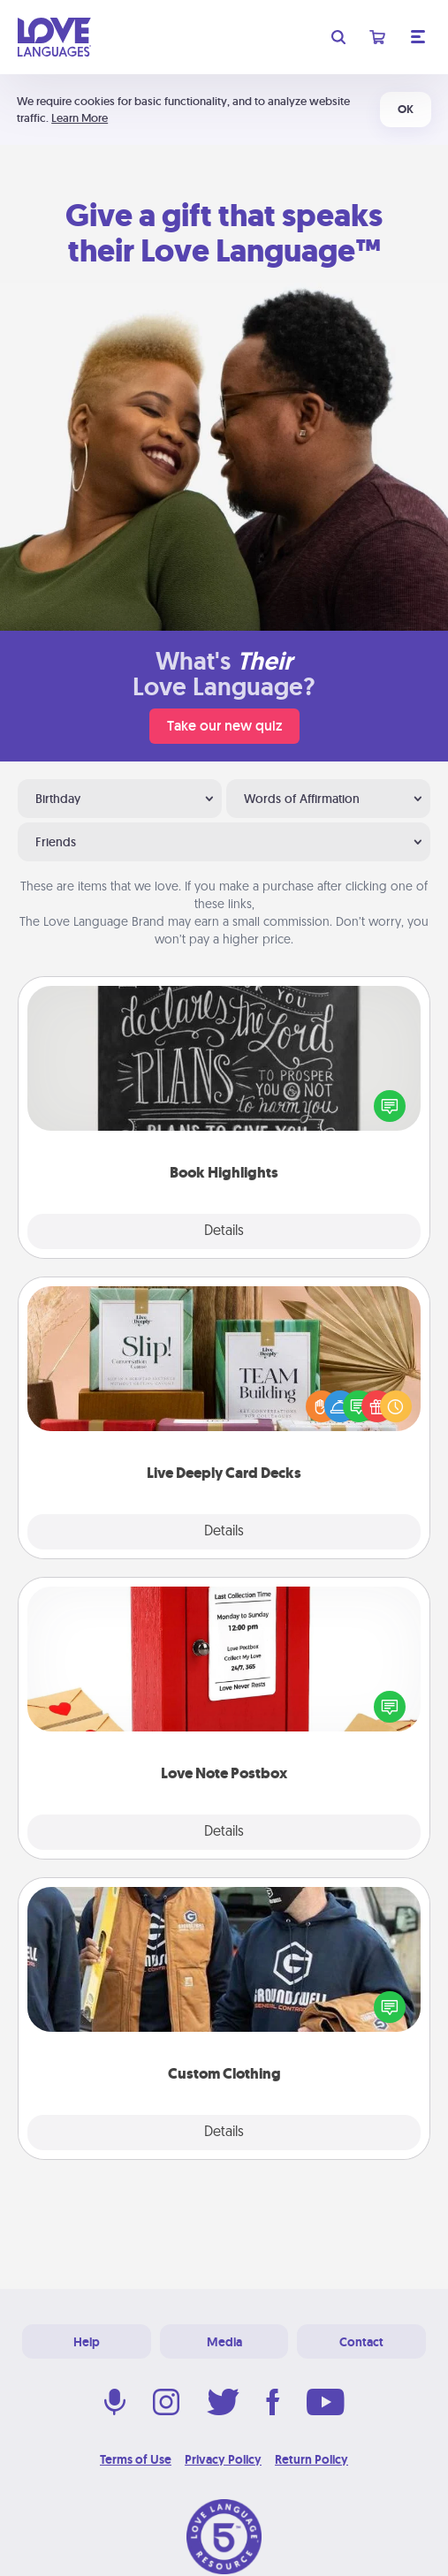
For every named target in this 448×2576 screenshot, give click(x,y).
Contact (361, 2342)
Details (224, 1231)
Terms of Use (135, 2459)
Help (86, 2342)
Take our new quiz (224, 725)
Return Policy (311, 2459)
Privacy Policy (223, 2459)
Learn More (79, 117)
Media (224, 2342)
